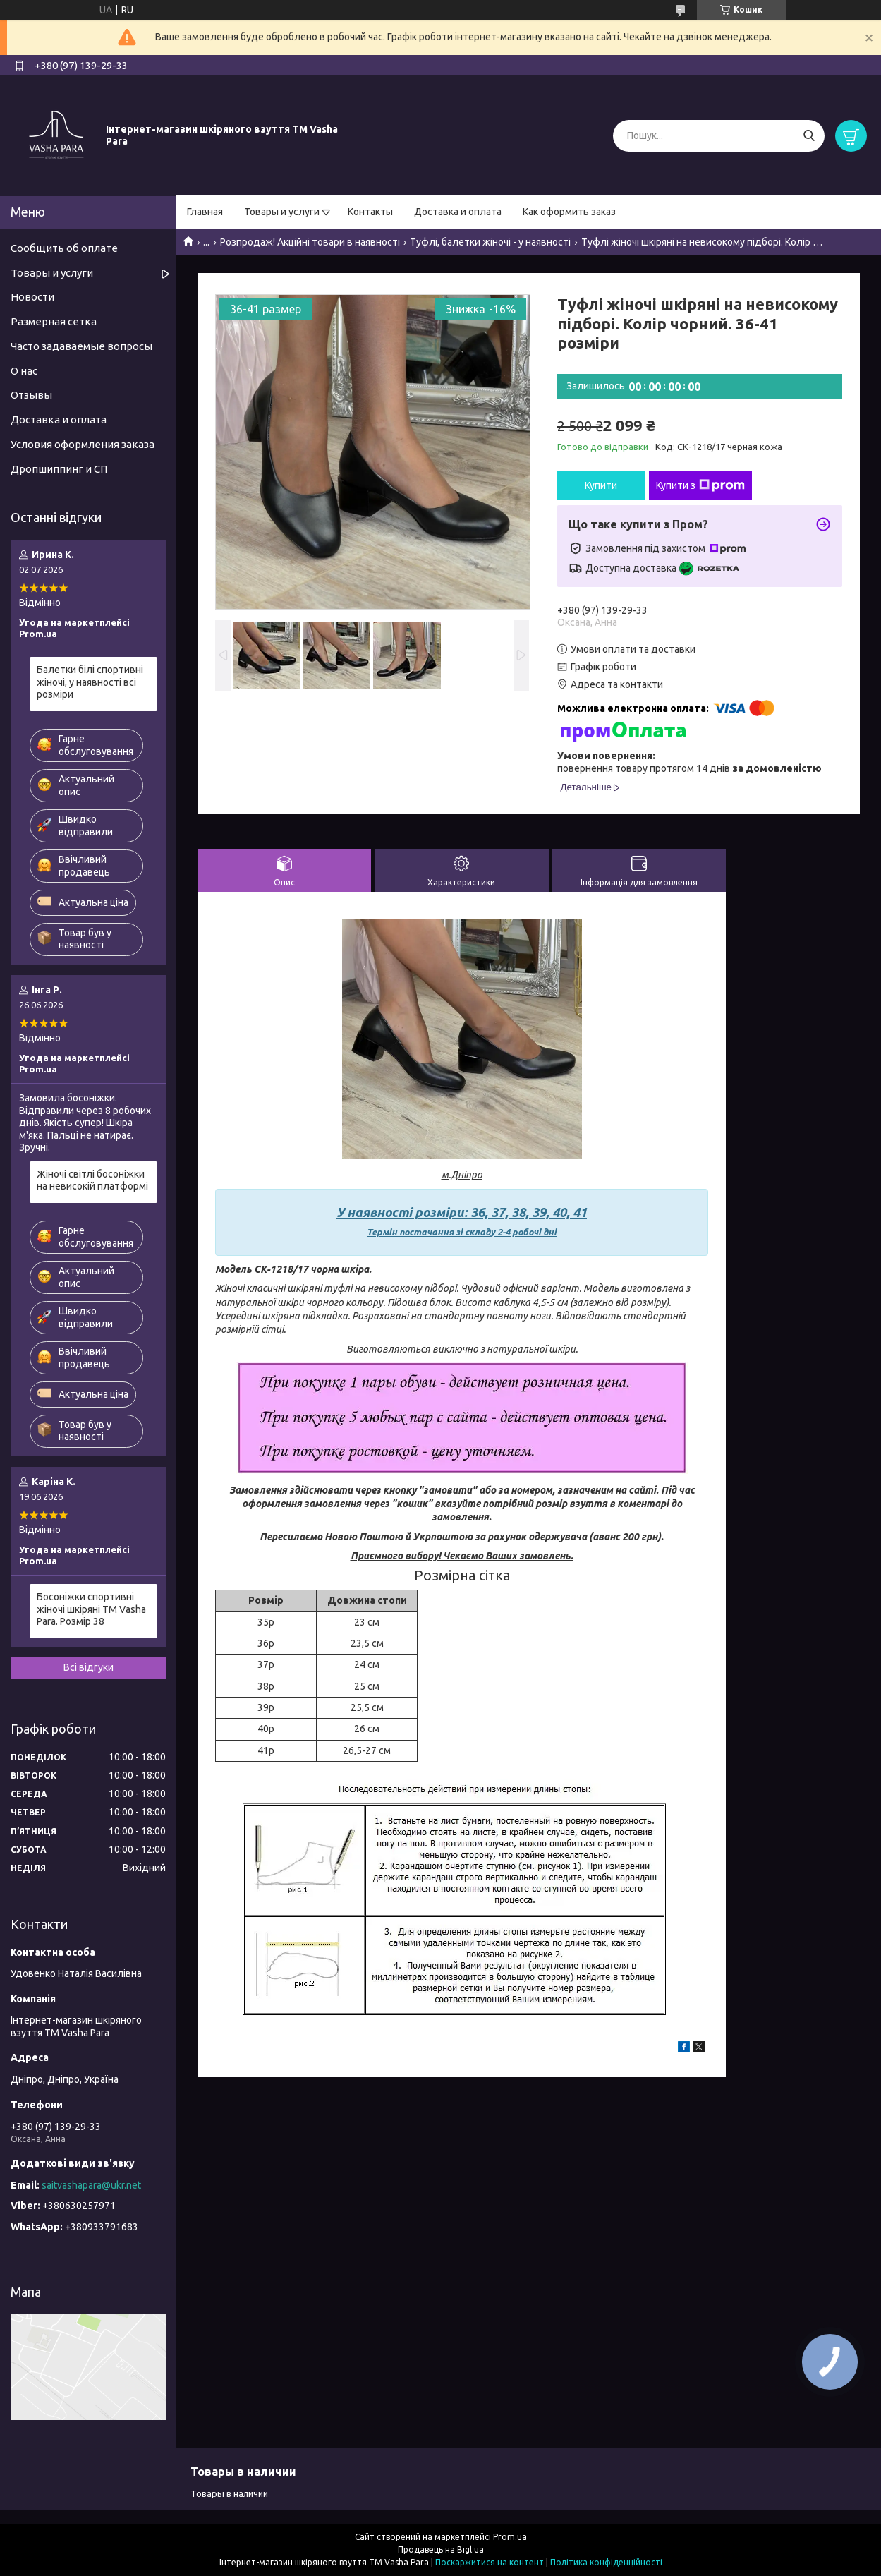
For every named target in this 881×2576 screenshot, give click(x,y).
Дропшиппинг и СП (59, 469)
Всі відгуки (88, 1667)
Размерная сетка (54, 321)
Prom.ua (510, 2536)
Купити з (700, 485)
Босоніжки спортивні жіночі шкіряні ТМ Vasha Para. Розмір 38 (91, 1609)
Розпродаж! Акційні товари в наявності (310, 242)
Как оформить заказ (569, 211)
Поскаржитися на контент (489, 2562)
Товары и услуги (282, 211)
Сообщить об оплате (64, 248)
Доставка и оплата (458, 211)
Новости (32, 297)
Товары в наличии (229, 2493)
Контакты (370, 211)
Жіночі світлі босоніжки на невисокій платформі (92, 1180)
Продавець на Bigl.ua (441, 2549)
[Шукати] (809, 136)
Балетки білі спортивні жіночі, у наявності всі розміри (90, 682)
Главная (205, 211)
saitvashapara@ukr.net (91, 2185)
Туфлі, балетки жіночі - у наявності (490, 242)
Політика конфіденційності (606, 2562)
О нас (24, 371)
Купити (601, 485)
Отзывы (31, 395)
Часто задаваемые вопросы (81, 346)
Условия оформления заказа (82, 444)
